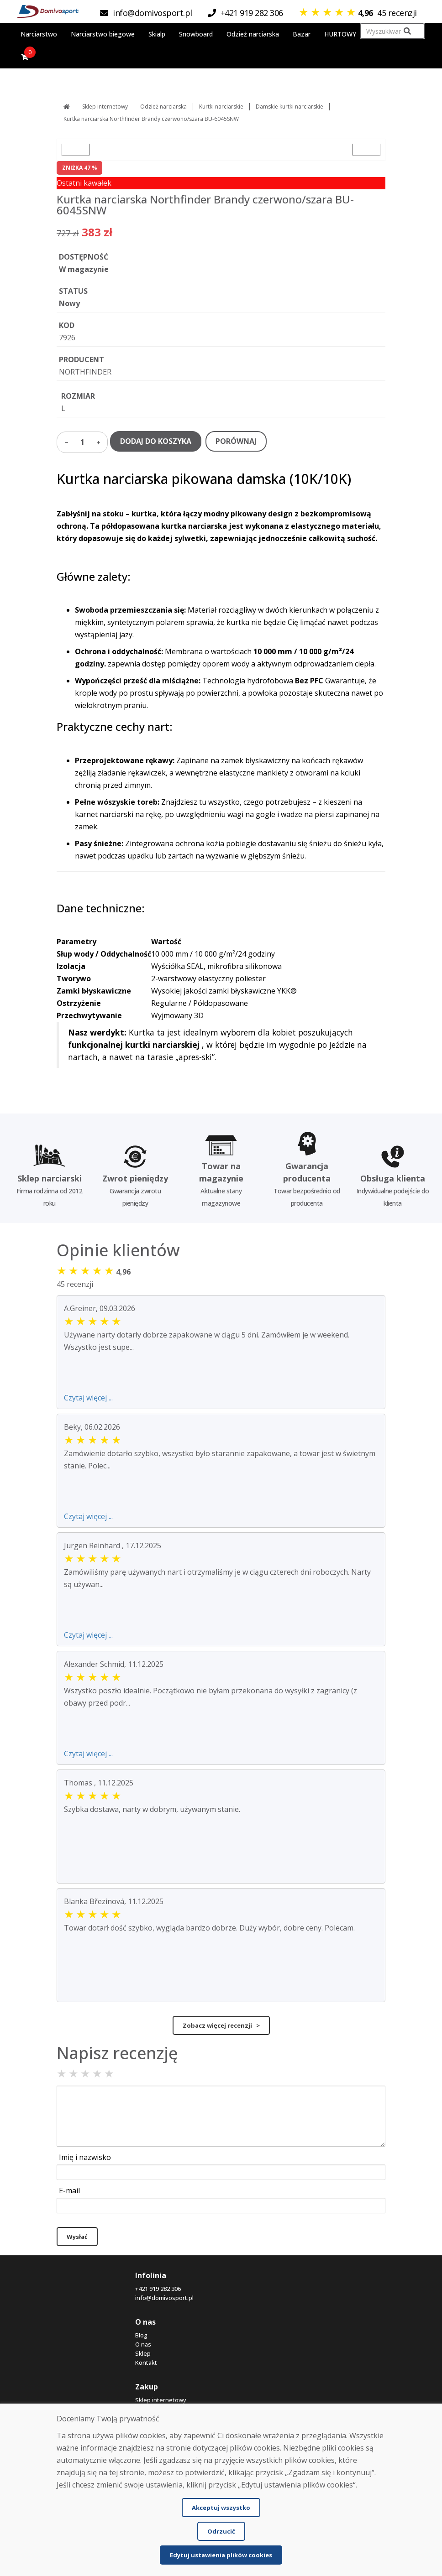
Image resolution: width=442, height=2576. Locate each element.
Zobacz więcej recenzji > (221, 2025)
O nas (143, 2344)
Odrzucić (221, 2531)
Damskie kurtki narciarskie (289, 106)
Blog (141, 2335)
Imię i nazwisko (85, 2157)
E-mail (69, 2191)
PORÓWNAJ (236, 441)
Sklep (143, 2353)
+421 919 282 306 (158, 2289)
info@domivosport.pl (164, 2298)
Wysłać (77, 2237)
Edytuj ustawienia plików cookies (221, 2555)
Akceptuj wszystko (221, 2507)
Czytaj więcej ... (88, 1398)
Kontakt (146, 2362)
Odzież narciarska (163, 106)
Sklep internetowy (105, 106)
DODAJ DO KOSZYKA (155, 441)
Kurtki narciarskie (221, 106)
